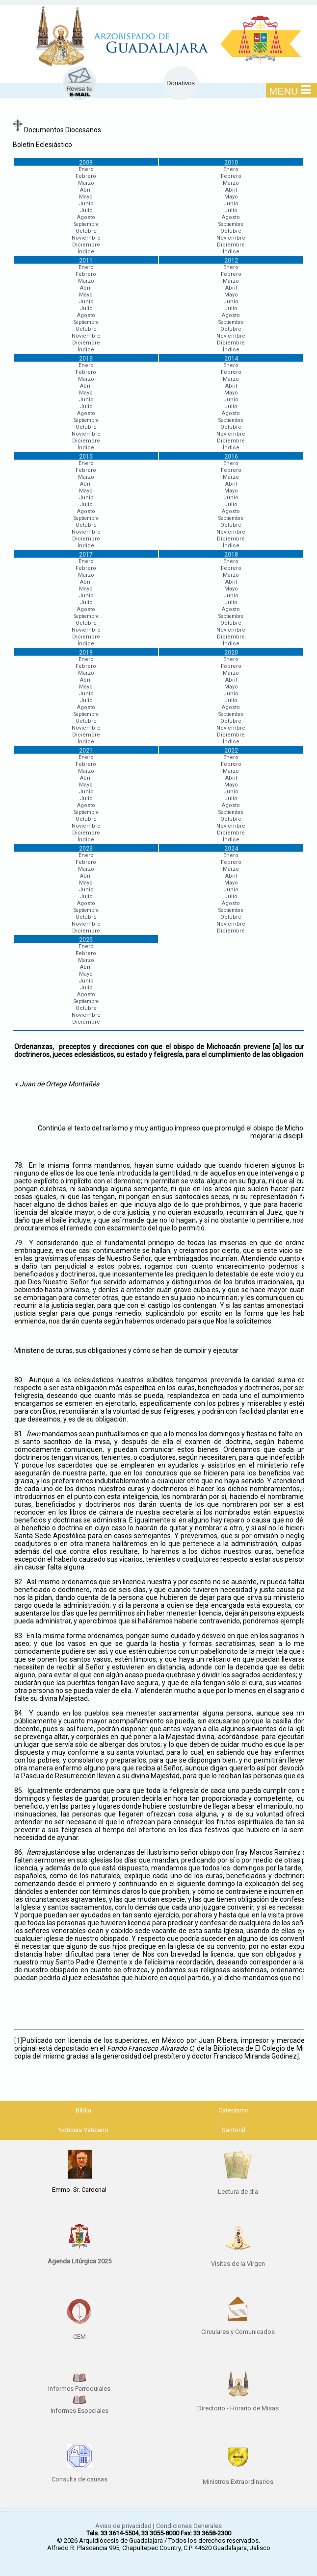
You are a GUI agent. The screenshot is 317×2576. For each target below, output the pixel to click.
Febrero (86, 176)
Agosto (86, 217)
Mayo (86, 197)
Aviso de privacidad (123, 2525)
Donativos (180, 83)
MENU (290, 91)
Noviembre (86, 238)
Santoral (233, 2130)
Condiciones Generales (189, 2525)
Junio (86, 203)
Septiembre (86, 224)
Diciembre (86, 245)
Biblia (83, 2110)
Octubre (86, 231)
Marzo (86, 183)
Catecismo (233, 2110)
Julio (86, 210)
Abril (86, 190)
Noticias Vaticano (83, 2130)
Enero (86, 169)
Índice (86, 251)
